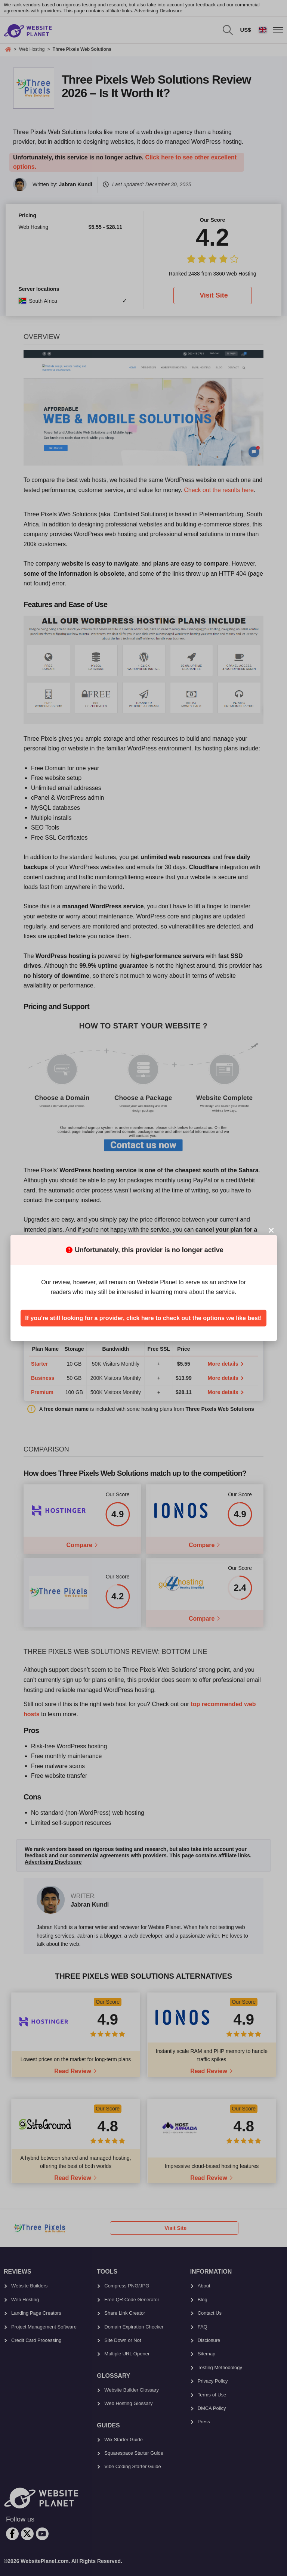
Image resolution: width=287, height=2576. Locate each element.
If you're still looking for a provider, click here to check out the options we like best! (143, 1318)
